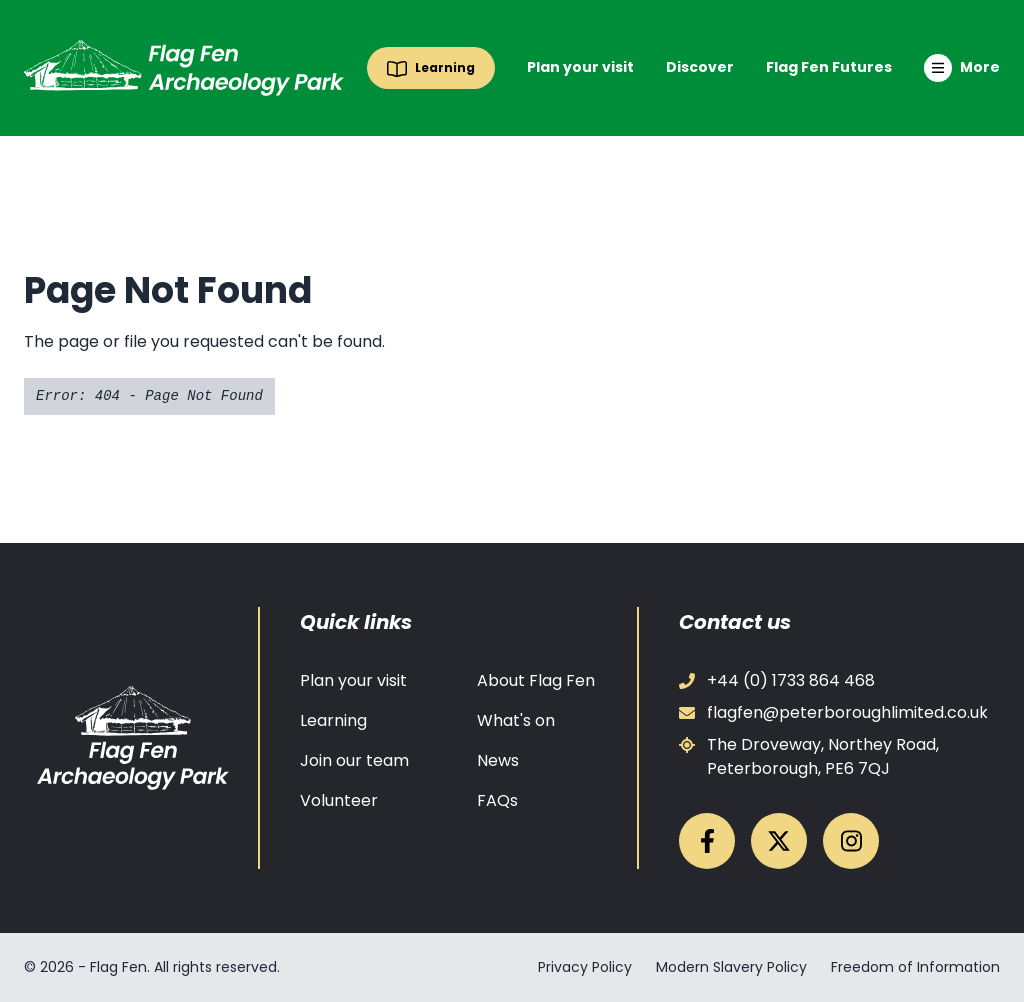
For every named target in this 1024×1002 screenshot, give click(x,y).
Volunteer (339, 800)
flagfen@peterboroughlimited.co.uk (833, 712)
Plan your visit (580, 67)
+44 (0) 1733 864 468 (777, 680)
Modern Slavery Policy (731, 967)
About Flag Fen (536, 680)
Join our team (354, 760)
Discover (700, 67)
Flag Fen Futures (829, 67)
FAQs (497, 800)
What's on (516, 720)
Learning (333, 720)
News (498, 760)
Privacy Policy (585, 967)
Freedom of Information (915, 967)
